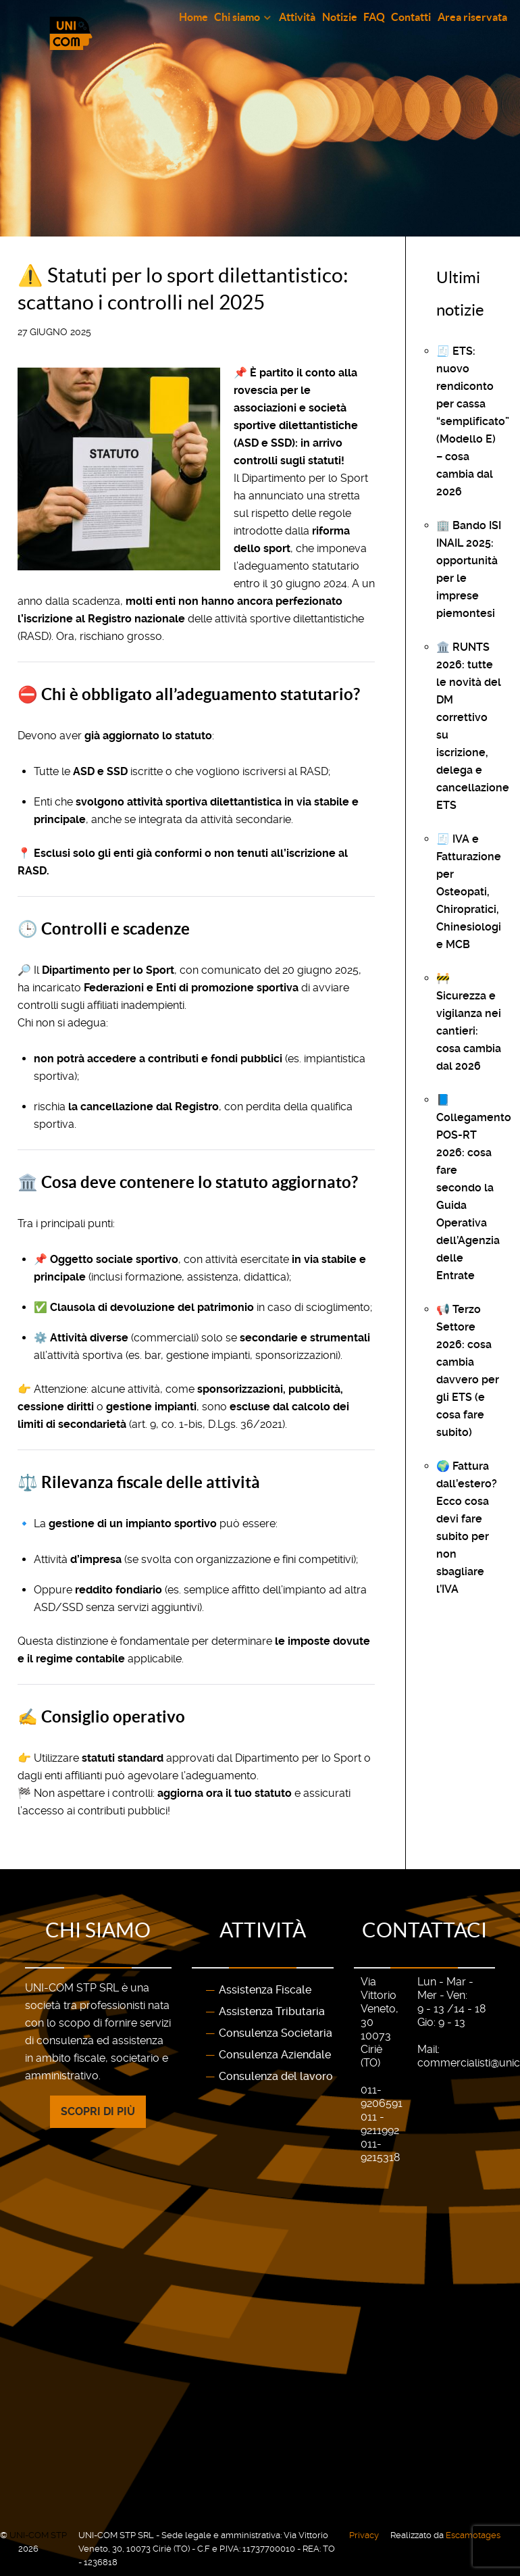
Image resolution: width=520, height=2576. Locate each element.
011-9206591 (381, 2096)
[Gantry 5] (125, 33)
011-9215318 (380, 2150)
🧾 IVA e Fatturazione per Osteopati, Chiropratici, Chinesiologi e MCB (468, 892)
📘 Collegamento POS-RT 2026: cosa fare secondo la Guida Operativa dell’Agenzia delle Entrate (473, 1187)
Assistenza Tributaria (272, 2011)
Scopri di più (98, 2111)
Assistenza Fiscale (265, 1989)
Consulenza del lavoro (276, 2076)
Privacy (364, 2535)
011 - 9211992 (380, 2123)
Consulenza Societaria (275, 2033)
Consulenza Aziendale (275, 2054)
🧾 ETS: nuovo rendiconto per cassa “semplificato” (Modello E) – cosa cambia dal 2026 (472, 421)
